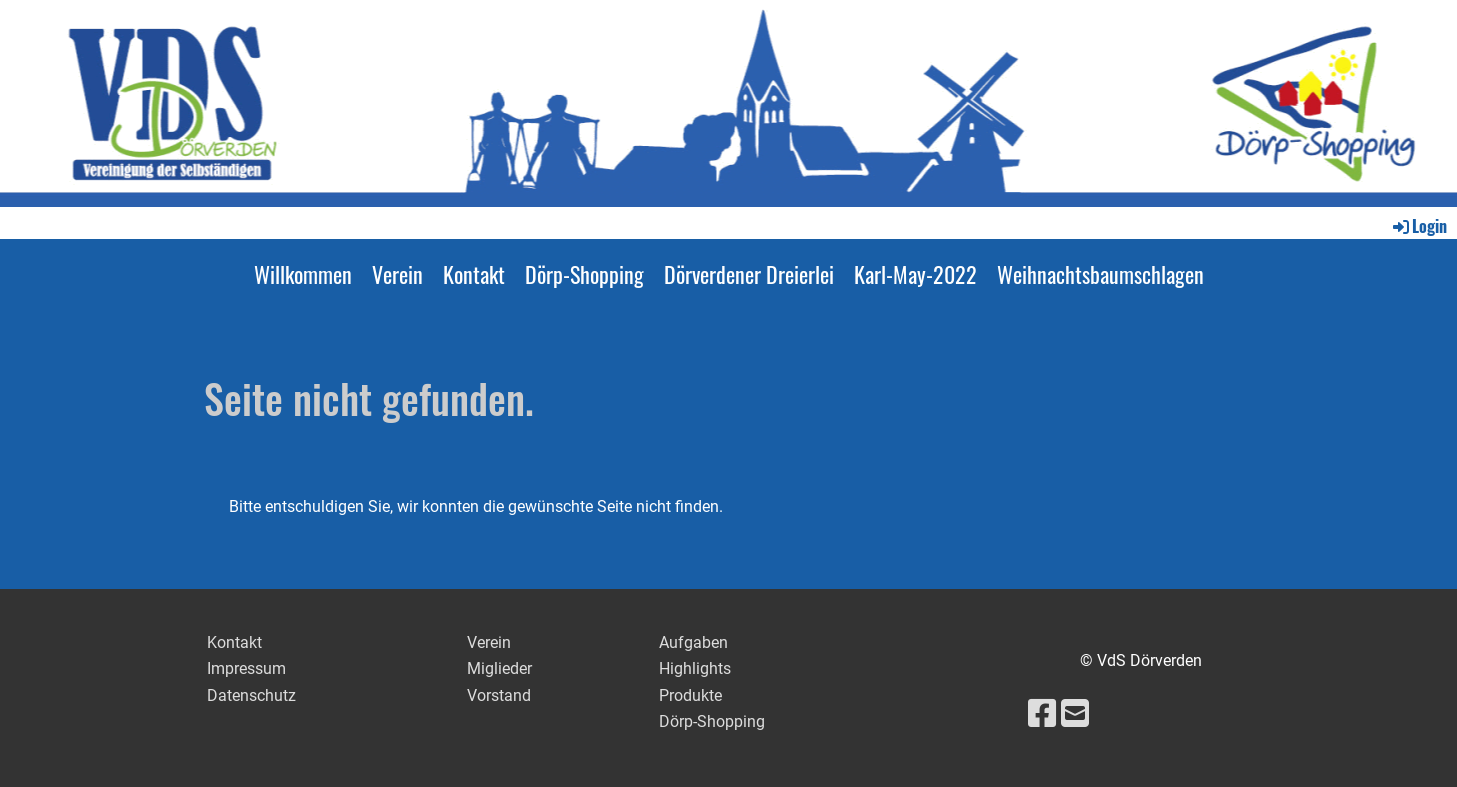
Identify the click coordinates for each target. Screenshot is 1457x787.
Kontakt (474, 274)
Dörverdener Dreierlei (749, 274)
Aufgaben (693, 642)
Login (1418, 226)
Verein (397, 274)
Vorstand (499, 695)
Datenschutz (251, 695)
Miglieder (499, 668)
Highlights (695, 668)
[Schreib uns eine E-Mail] (1075, 714)
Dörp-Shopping (584, 274)
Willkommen (303, 274)
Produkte (690, 695)
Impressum (246, 668)
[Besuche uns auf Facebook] (1042, 714)
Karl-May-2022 (915, 274)
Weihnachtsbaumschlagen (1100, 274)
